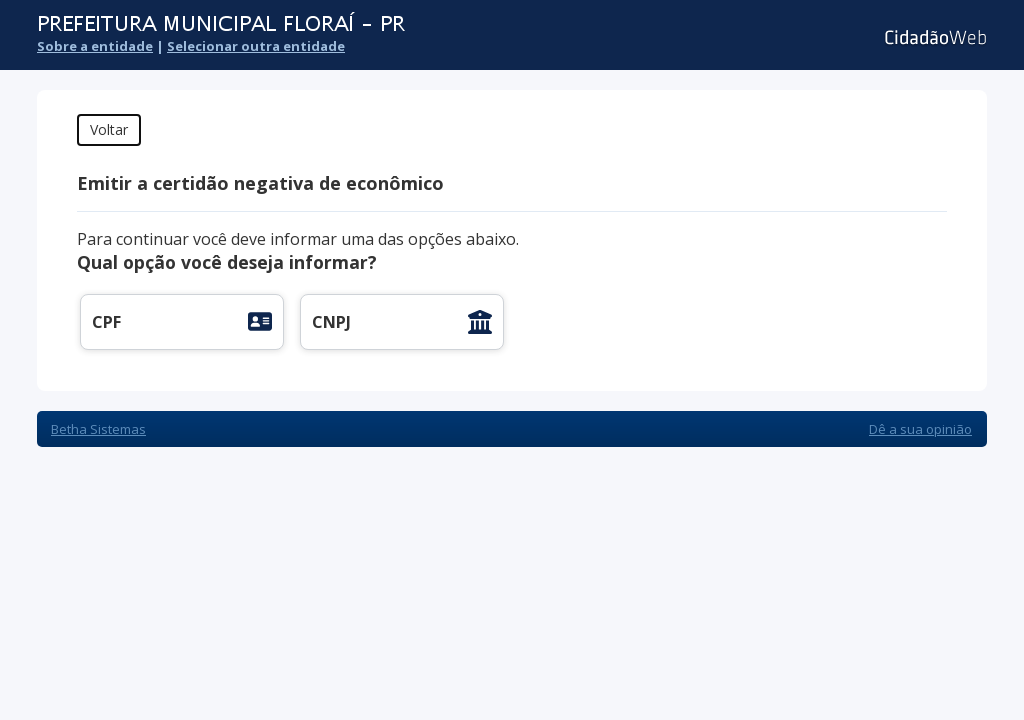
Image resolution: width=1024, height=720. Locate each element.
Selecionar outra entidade (256, 46)
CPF (106, 322)
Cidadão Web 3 (933, 37)
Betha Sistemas (98, 429)
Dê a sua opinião (920, 429)
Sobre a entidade (95, 46)
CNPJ (331, 322)
